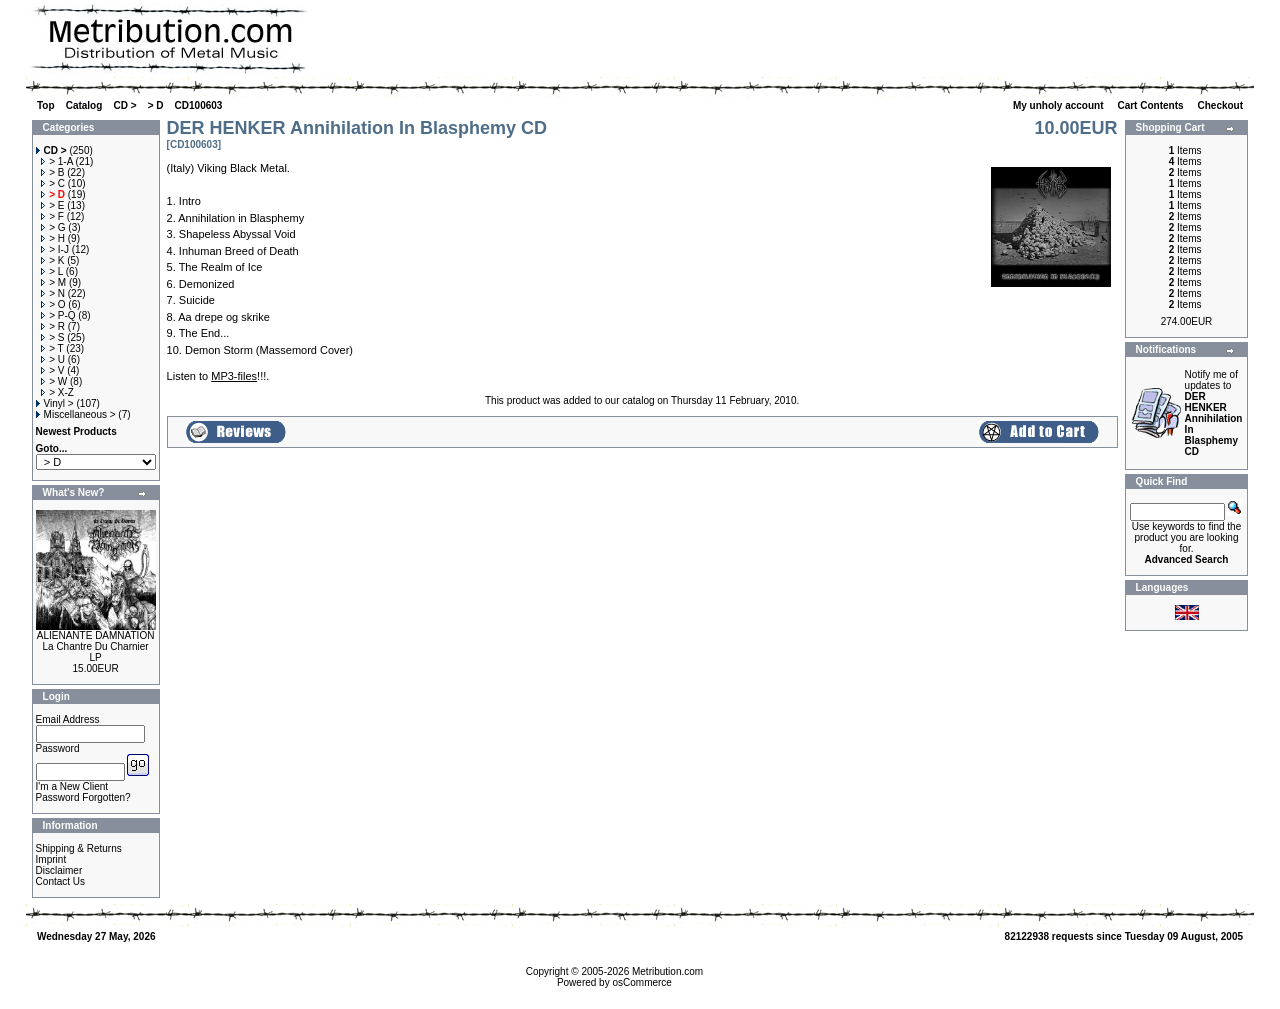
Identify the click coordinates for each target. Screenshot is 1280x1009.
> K (52, 260)
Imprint (51, 859)
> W (54, 381)
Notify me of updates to (1214, 413)
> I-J (55, 249)
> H (53, 238)
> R (53, 326)
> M (53, 282)
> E (52, 205)
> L (52, 271)
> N (53, 293)
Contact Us (60, 881)
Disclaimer (59, 870)
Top (46, 105)
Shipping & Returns (79, 848)
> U (53, 359)
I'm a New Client (72, 786)
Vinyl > (55, 403)
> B (52, 172)
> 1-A (57, 161)
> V (52, 370)
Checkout (1221, 105)
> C (53, 183)
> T (52, 348)
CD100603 (199, 105)
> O (53, 304)
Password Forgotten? (83, 797)
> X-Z (57, 392)
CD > (124, 105)
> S (52, 337)
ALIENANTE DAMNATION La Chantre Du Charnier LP (96, 646)
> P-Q (58, 315)
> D (156, 105)
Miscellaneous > (76, 414)
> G (53, 227)
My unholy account (1059, 105)
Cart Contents (1151, 105)
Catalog (84, 105)
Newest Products (76, 431)
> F (52, 216)
